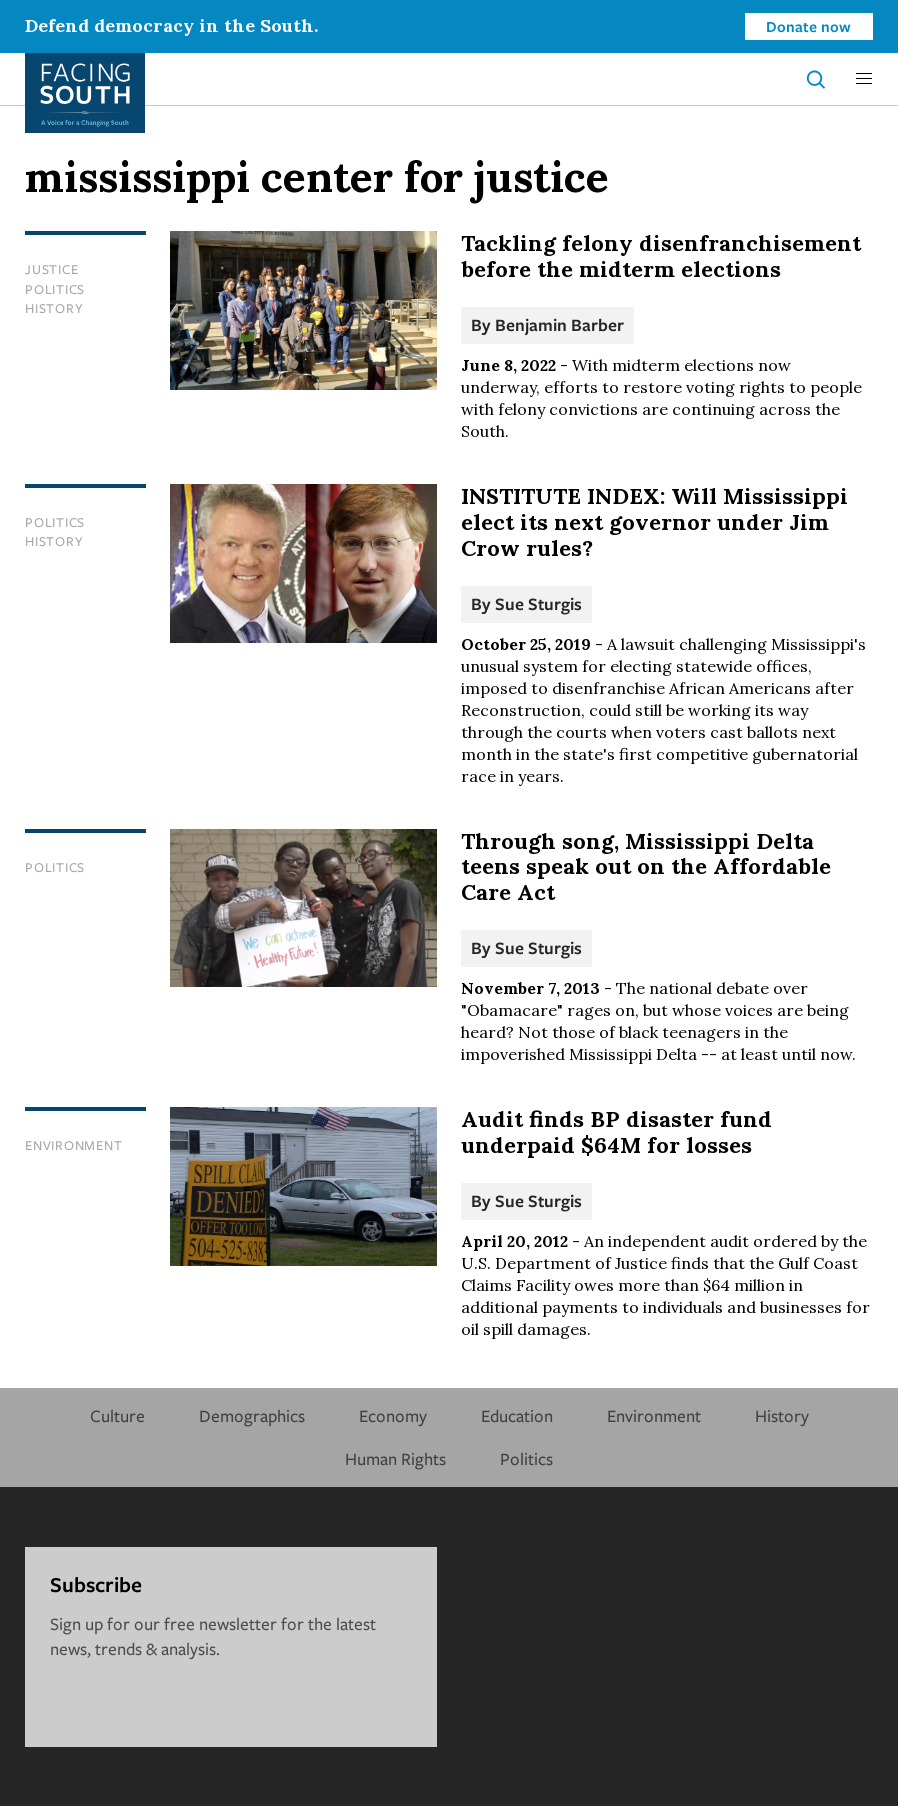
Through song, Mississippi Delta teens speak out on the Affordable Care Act (646, 867)
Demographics (252, 1415)
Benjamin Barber (559, 324)
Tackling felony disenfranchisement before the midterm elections (661, 256)
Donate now (808, 26)
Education (517, 1415)
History (54, 308)
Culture (117, 1415)
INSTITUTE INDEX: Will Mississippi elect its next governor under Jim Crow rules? (654, 522)
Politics (55, 289)
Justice (51, 269)
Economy (393, 1415)
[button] (864, 79)
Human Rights (395, 1458)
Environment (73, 1145)
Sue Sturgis (538, 603)
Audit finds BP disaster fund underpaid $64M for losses (616, 1132)
